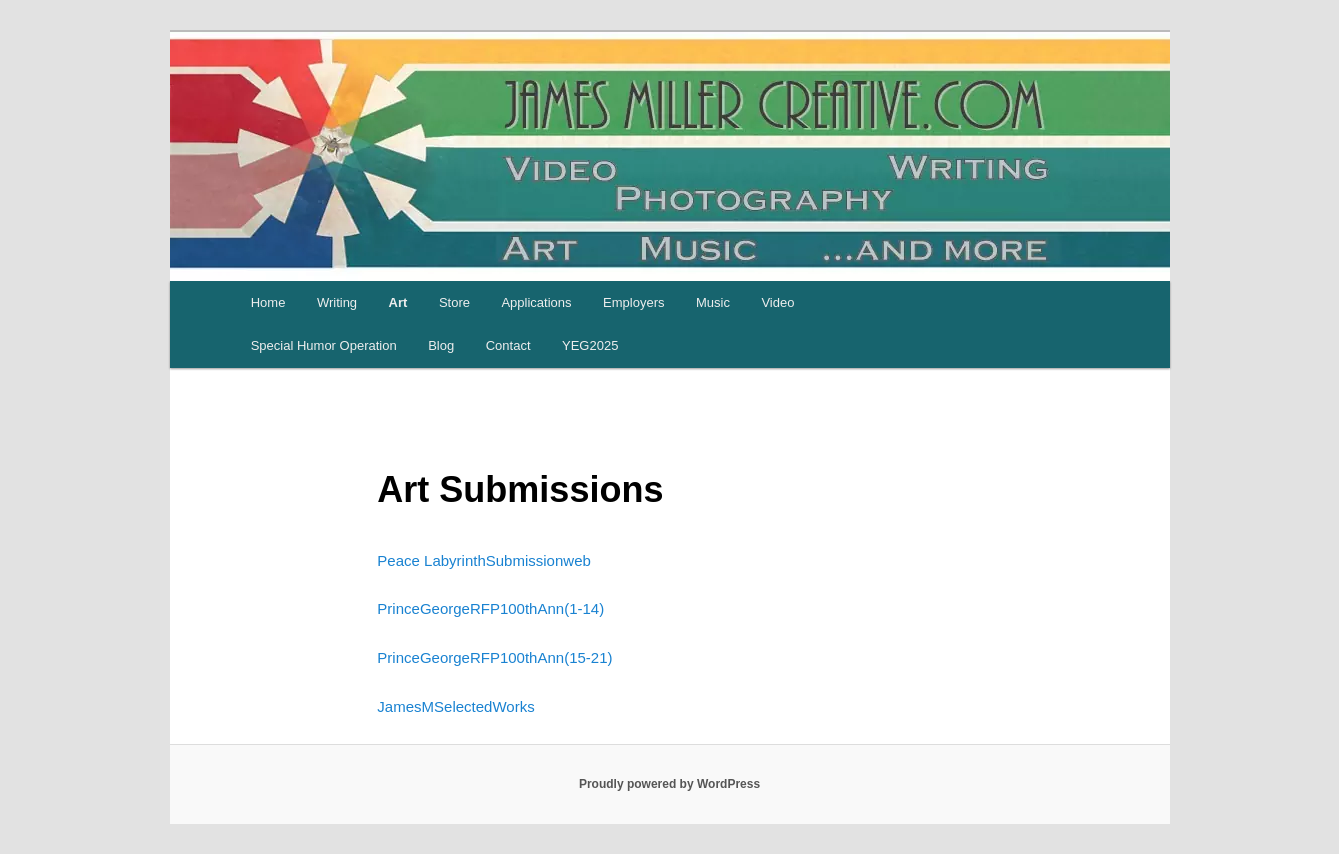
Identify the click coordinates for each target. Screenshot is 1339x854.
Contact (508, 345)
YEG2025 (590, 345)
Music (713, 302)
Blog (441, 345)
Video (777, 302)
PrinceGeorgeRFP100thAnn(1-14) (490, 608)
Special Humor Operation (324, 345)
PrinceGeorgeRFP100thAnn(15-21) (494, 657)
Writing (337, 302)
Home (268, 302)
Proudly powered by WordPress (669, 784)
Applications (536, 302)
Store (454, 302)
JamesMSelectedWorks (455, 706)
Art (398, 302)
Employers (633, 302)
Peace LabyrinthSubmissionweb (483, 560)
